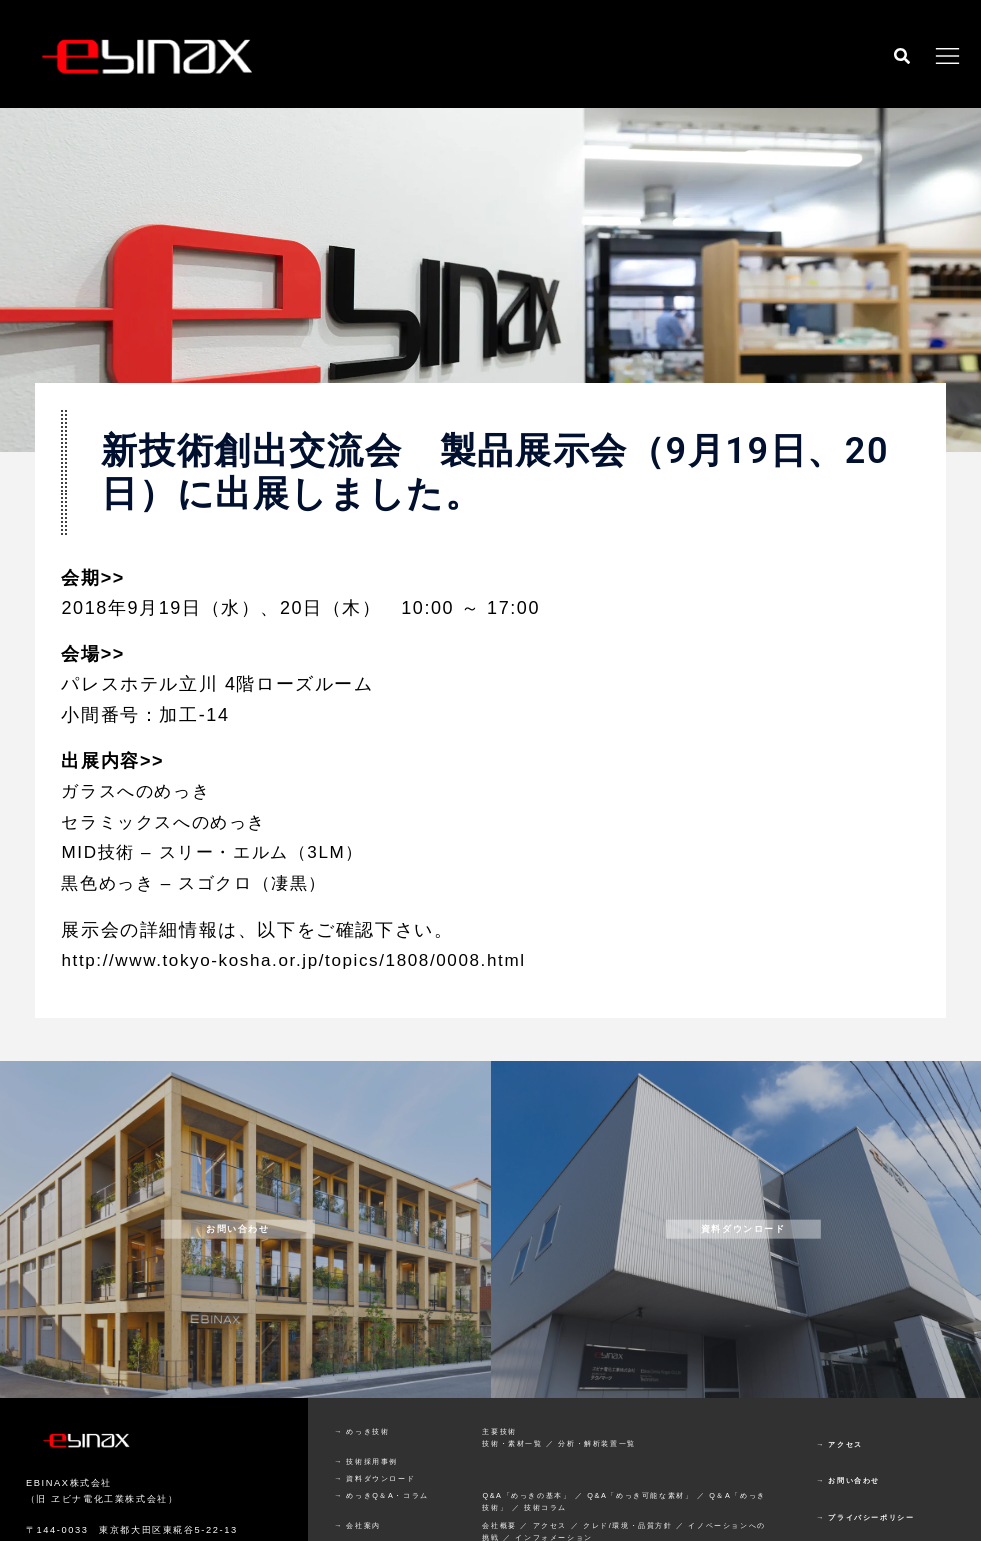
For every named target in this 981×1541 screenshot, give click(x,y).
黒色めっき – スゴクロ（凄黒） (201, 882)
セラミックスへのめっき (169, 821)
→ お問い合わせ (848, 1478)
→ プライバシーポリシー (865, 1515)
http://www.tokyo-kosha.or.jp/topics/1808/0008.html (303, 958)
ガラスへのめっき (139, 791)
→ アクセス (839, 1441)
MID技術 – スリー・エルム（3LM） (220, 852)
